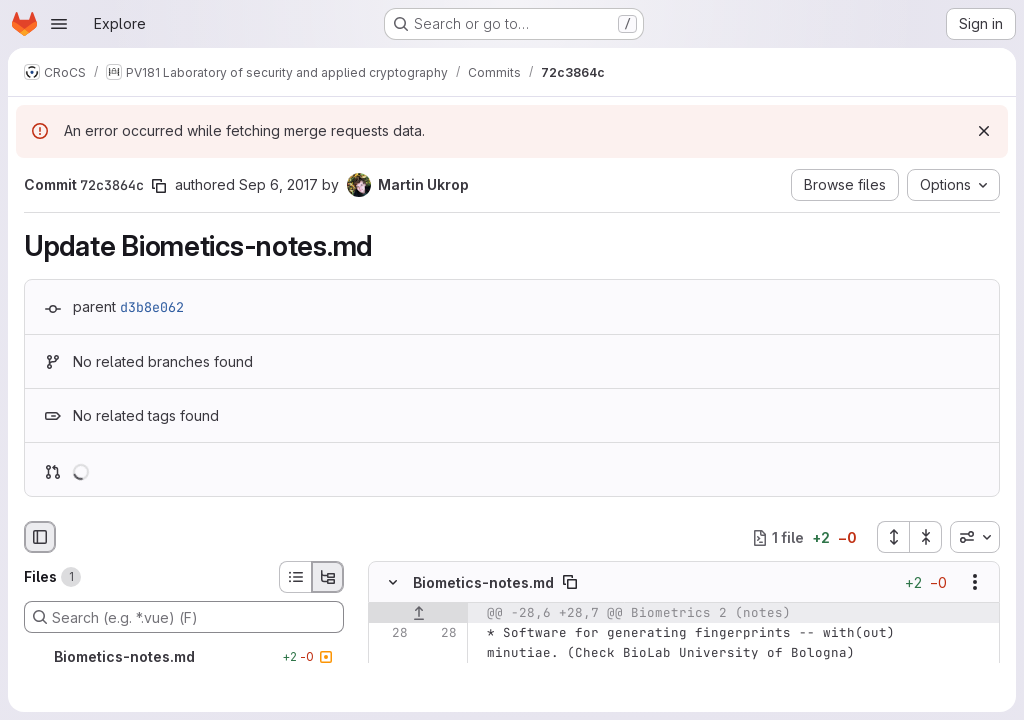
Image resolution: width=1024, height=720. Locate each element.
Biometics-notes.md (483, 582)
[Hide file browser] (40, 537)
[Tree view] (328, 577)
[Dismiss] (984, 131)
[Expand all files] (893, 537)
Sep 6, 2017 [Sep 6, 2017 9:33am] (278, 184)
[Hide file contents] (393, 583)
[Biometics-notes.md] (184, 657)
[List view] (295, 577)
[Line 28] (391, 634)
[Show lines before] (418, 614)
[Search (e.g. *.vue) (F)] (184, 617)
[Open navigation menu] (59, 24)
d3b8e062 (152, 307)
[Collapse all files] (926, 537)
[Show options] (975, 583)
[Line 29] (391, 674)
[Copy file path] (570, 583)
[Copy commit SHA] (159, 186)
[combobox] (975, 537)
